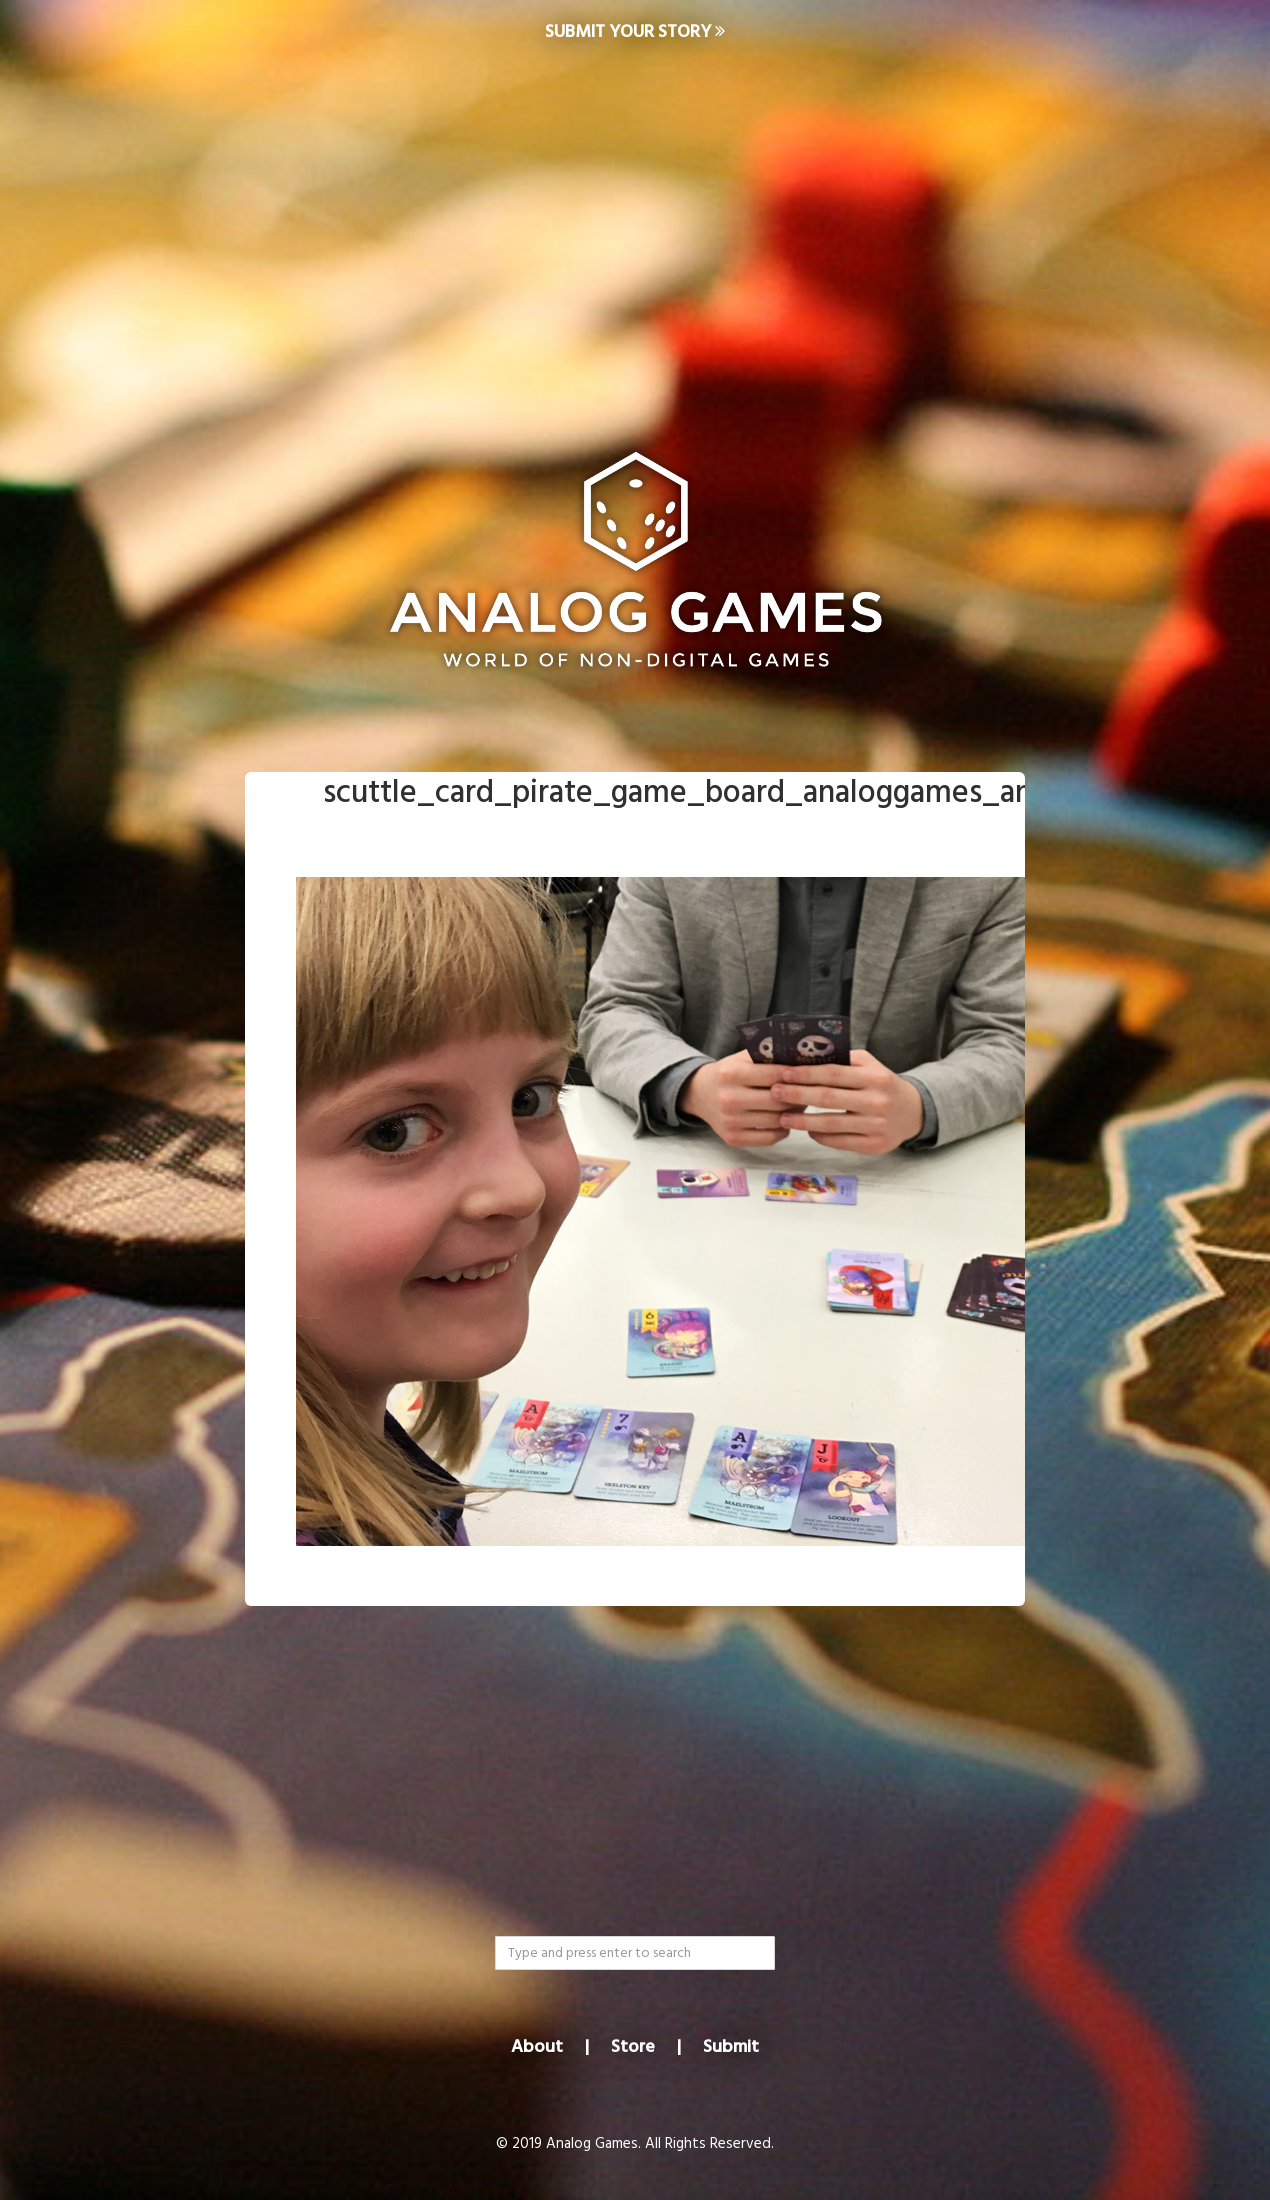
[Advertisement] (635, 226)
